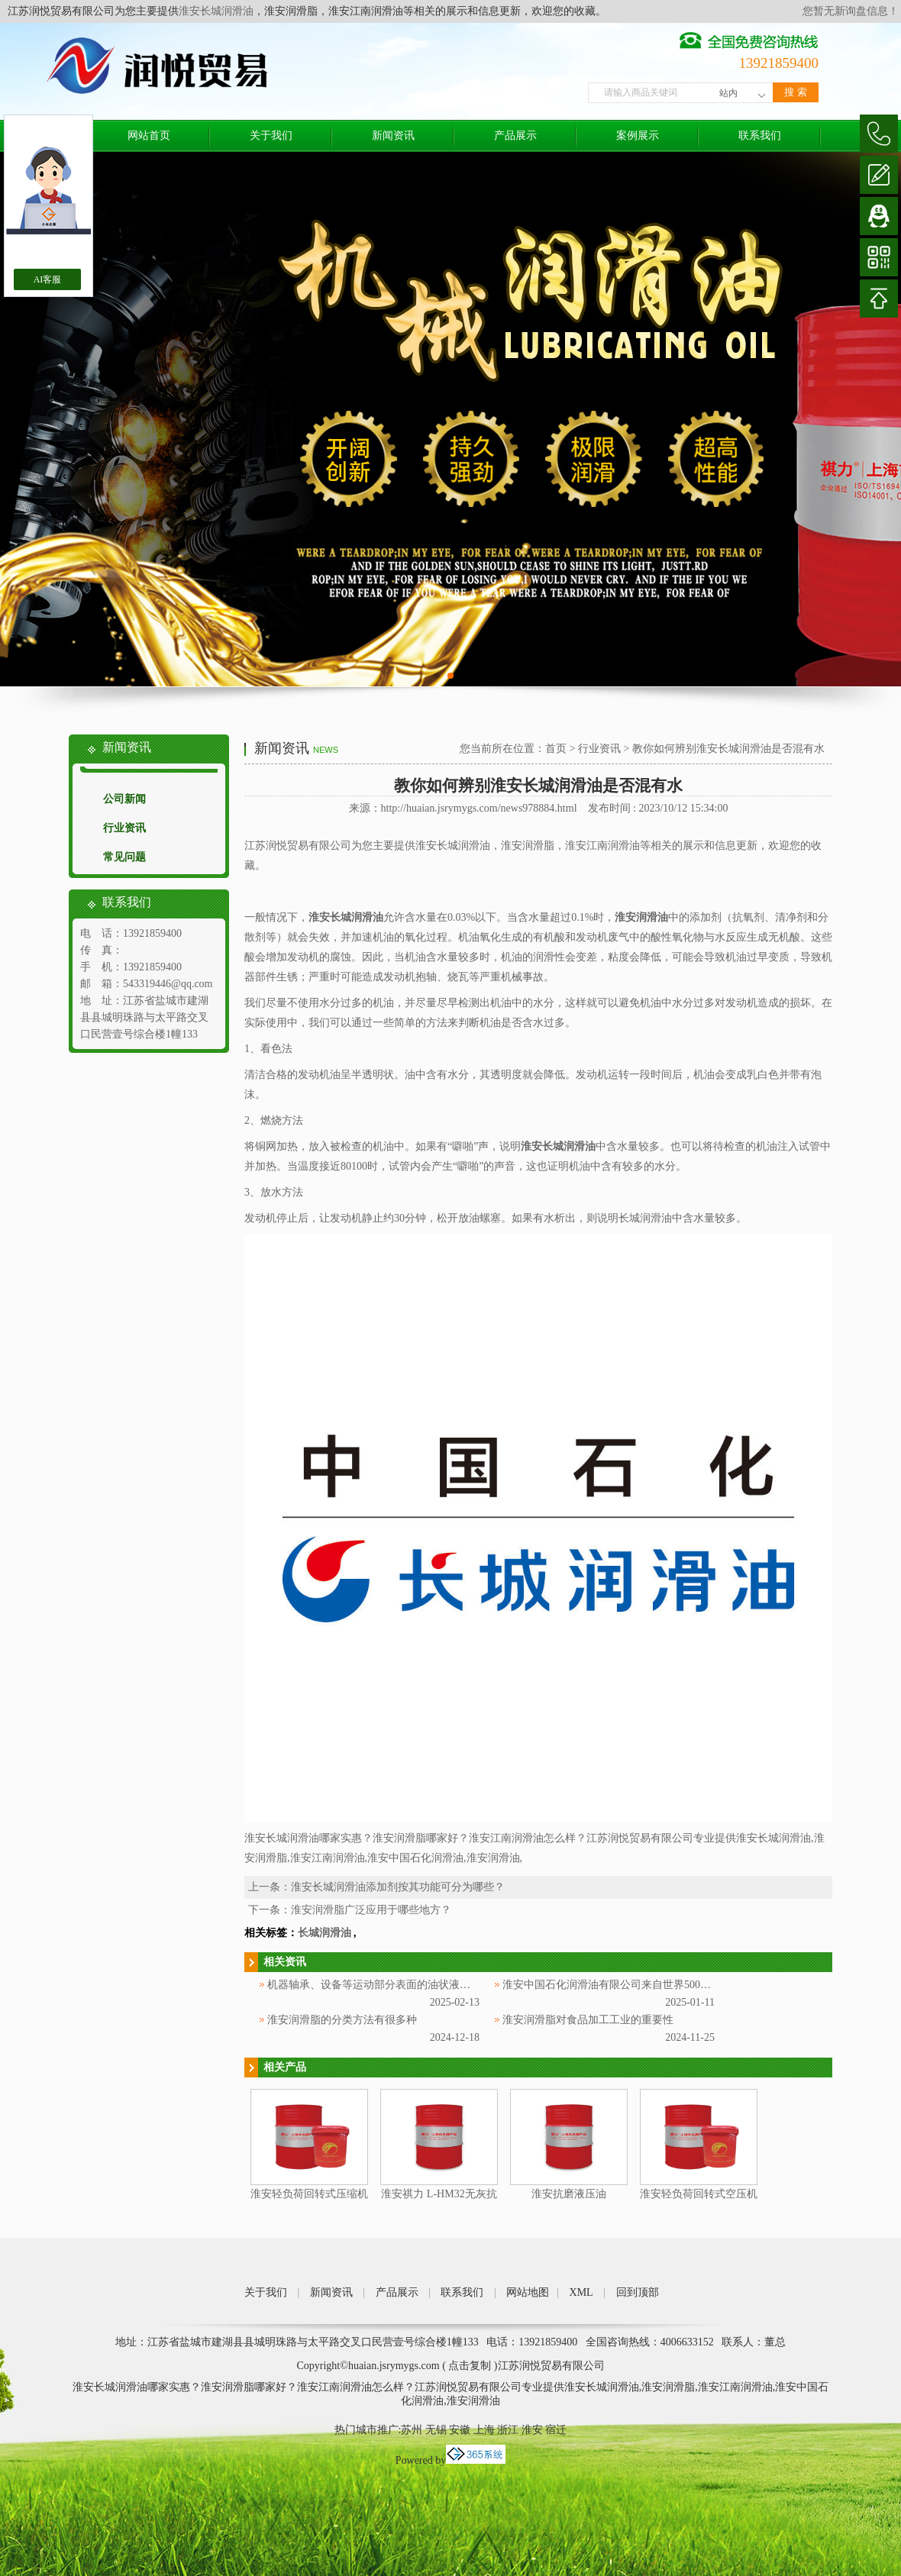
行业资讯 (124, 828)
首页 (556, 748)
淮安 (532, 2430)
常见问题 (124, 857)
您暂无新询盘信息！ (851, 11)
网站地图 (527, 2292)
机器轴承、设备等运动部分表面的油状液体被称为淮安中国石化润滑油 (433, 1984)
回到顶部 (637, 2292)
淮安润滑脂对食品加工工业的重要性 (587, 2020)
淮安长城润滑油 (216, 11)
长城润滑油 (324, 1932)
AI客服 (48, 279)
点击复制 (469, 2365)
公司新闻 (124, 799)
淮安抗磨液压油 (568, 2194)
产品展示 (515, 135)
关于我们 (271, 135)
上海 (484, 2430)
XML (581, 2292)
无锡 (436, 2430)
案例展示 (637, 135)
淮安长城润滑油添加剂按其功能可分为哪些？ (398, 1887)
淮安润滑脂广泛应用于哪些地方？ (371, 1910)
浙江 (507, 2430)
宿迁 (556, 2430)
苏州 (411, 2430)
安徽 (459, 2430)
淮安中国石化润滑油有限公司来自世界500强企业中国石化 (638, 1984)
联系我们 (759, 135)
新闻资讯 (393, 135)
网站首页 (149, 135)
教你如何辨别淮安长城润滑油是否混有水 (728, 748)
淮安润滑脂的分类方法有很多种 (342, 2020)
